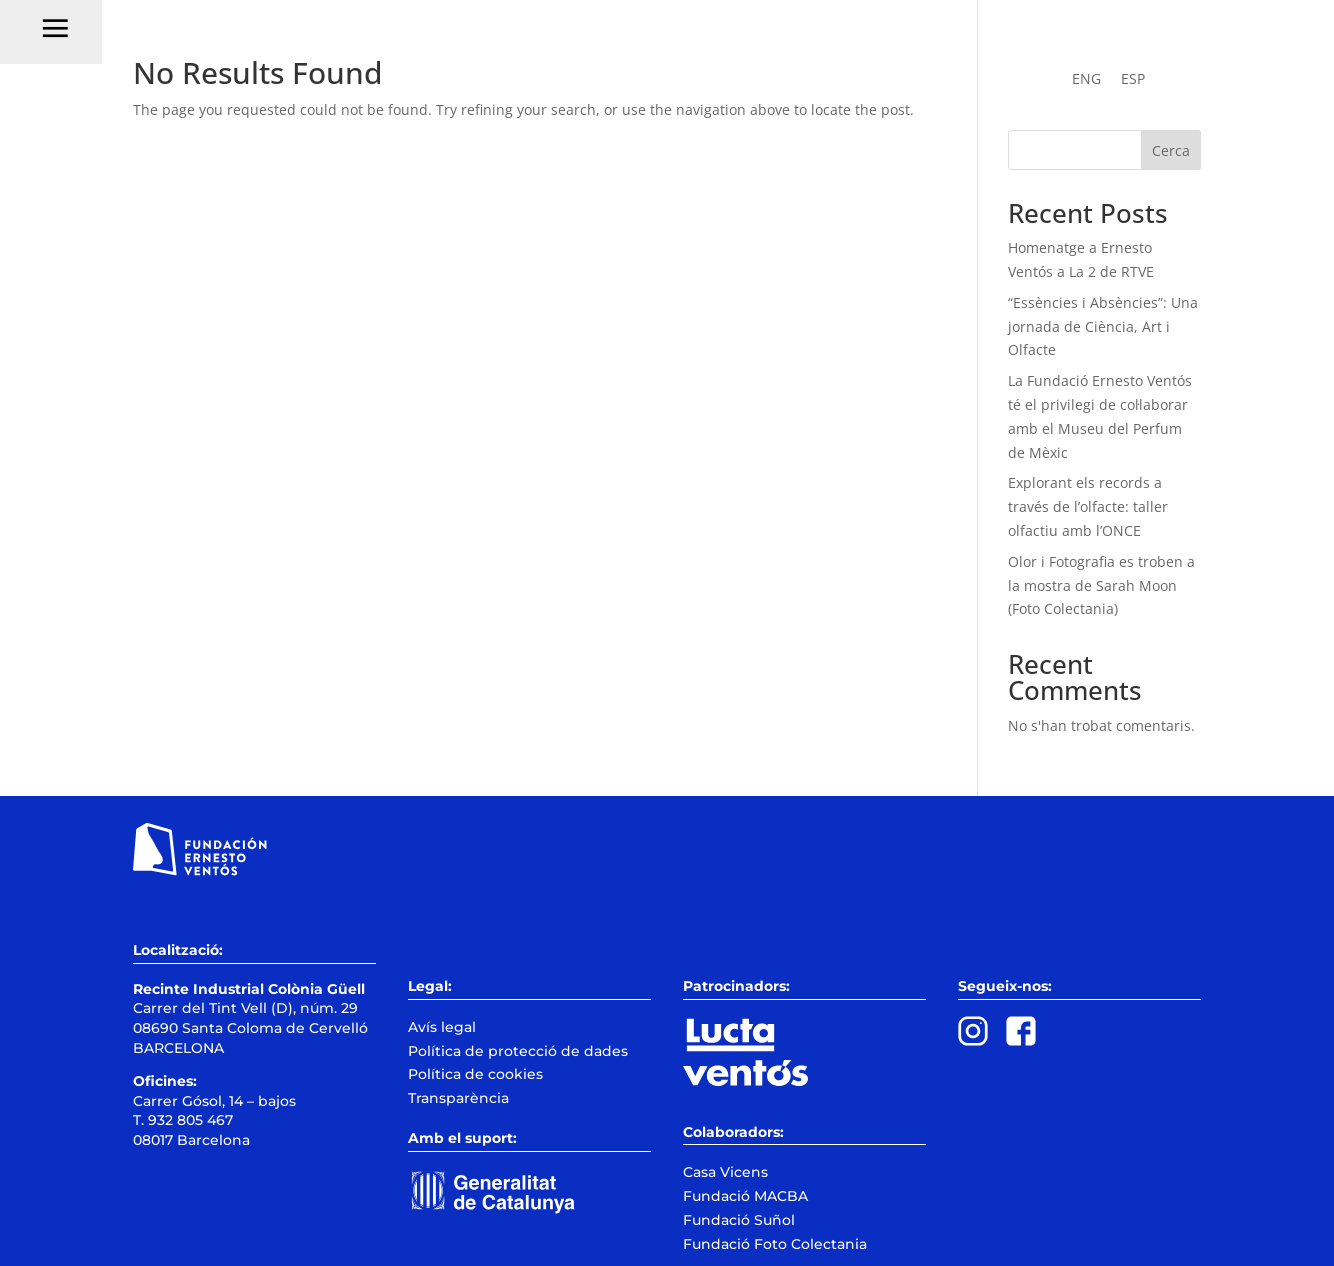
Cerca (1171, 150)
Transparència (458, 1098)
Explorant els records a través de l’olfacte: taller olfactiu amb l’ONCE (1088, 506)
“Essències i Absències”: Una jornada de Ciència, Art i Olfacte (1103, 326)
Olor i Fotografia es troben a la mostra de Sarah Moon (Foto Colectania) (1101, 585)
